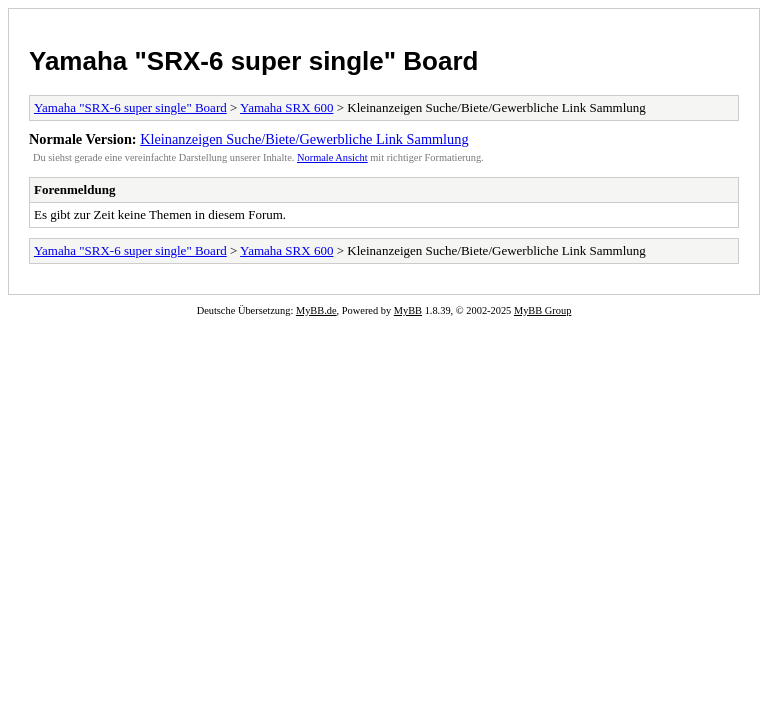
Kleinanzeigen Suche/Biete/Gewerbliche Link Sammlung (304, 139)
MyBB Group (542, 310)
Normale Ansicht (332, 157)
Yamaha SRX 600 (286, 107)
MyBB (408, 310)
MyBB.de (316, 310)
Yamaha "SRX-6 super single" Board (253, 61)
